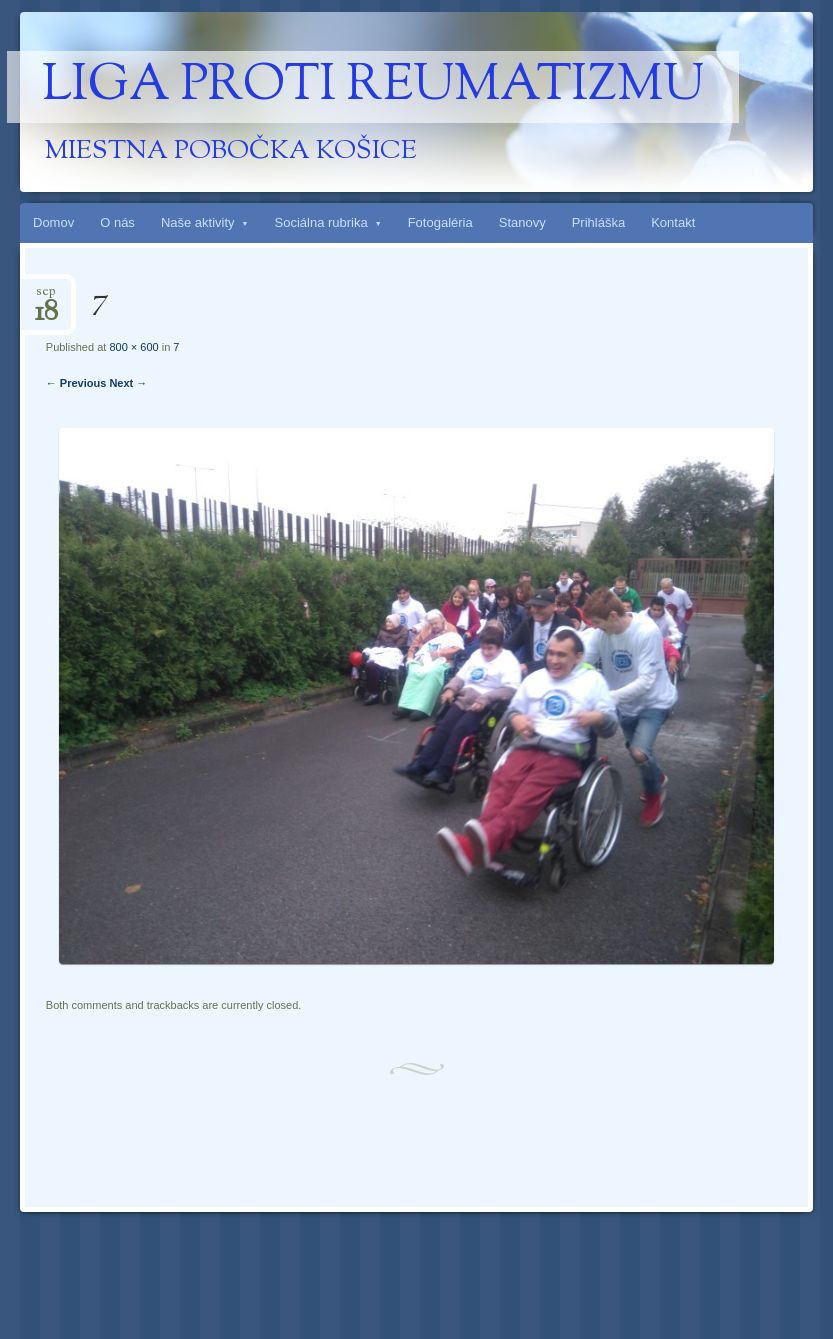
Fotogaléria (440, 222)
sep (46, 297)
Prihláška (598, 222)
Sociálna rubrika (321, 222)
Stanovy (522, 222)
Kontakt (673, 222)
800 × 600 (133, 347)
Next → (128, 383)
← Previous (76, 383)
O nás (117, 222)
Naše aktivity (198, 222)
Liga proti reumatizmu (373, 87)
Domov (53, 222)
